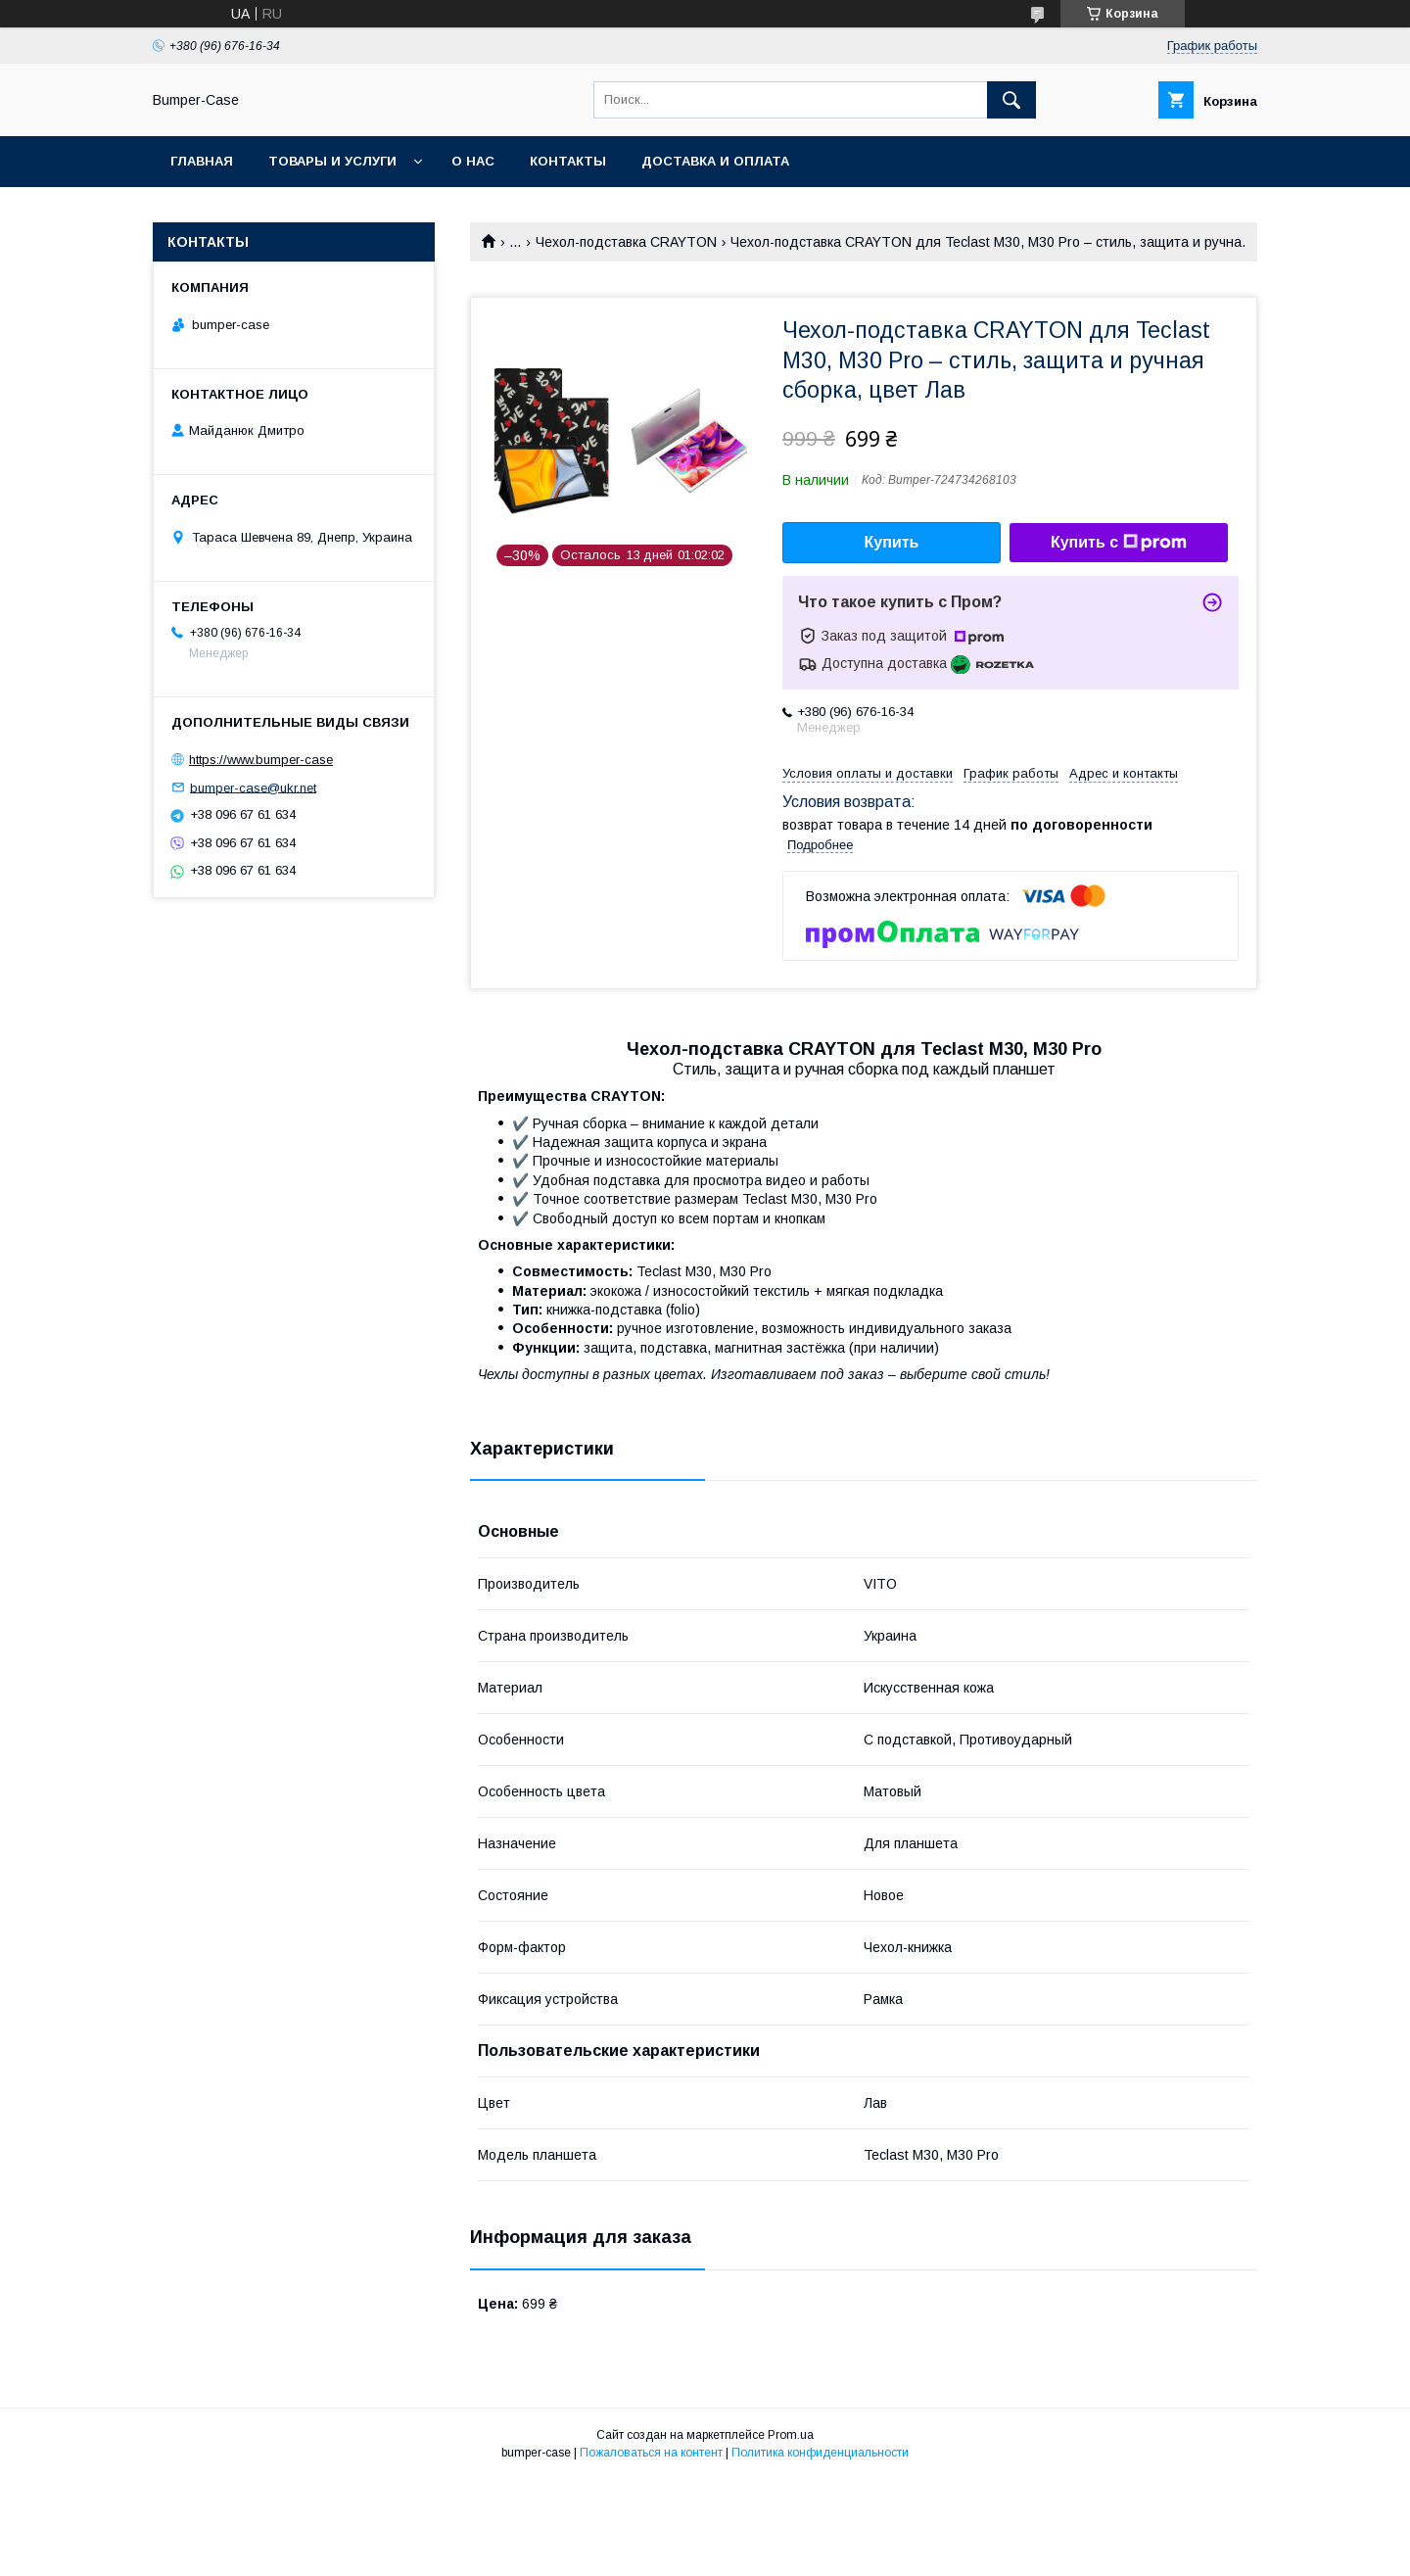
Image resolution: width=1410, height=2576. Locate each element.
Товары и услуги (332, 161)
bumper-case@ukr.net (253, 787)
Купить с (1119, 542)
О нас (472, 161)
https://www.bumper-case (261, 759)
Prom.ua (791, 2435)
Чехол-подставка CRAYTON (626, 242)
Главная (201, 161)
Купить (892, 542)
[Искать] (1011, 100)
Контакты (568, 161)
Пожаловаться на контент (651, 2452)
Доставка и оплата (715, 161)
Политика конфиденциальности (820, 2452)
